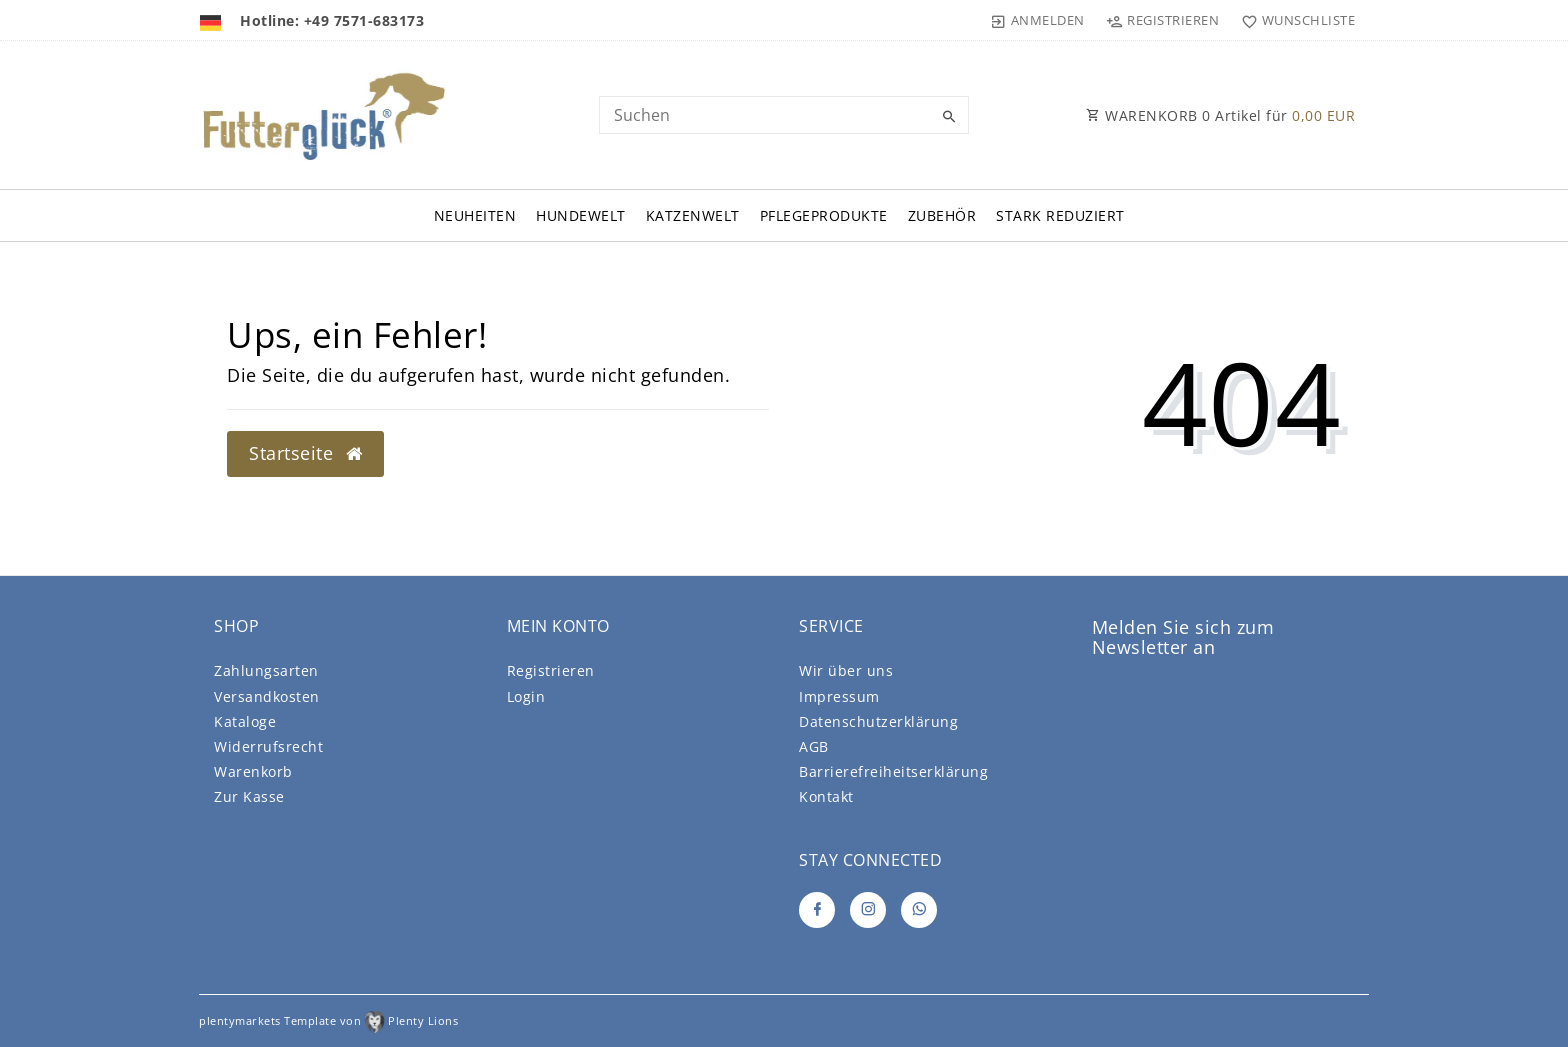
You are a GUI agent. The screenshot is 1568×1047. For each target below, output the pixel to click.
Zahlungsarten (266, 670)
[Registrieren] (1163, 20)
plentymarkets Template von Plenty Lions (328, 1020)
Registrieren (551, 670)
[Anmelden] (1038, 20)
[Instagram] (868, 910)
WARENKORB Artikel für (1220, 115)
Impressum (839, 696)
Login (526, 696)
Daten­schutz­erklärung (878, 721)
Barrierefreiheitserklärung (893, 771)
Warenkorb (253, 771)
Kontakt (826, 796)
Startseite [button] (305, 453)
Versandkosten (267, 696)
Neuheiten (475, 215)
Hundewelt (581, 215)
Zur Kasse (249, 796)
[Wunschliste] (1293, 20)
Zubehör (942, 215)
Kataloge (245, 721)
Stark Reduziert (1060, 215)
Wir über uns (846, 670)
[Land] (212, 20)
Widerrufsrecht (268, 746)
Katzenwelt (693, 215)
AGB (814, 746)
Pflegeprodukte (824, 215)
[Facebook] (817, 910)
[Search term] (784, 115)
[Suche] (949, 117)
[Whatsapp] (919, 910)
